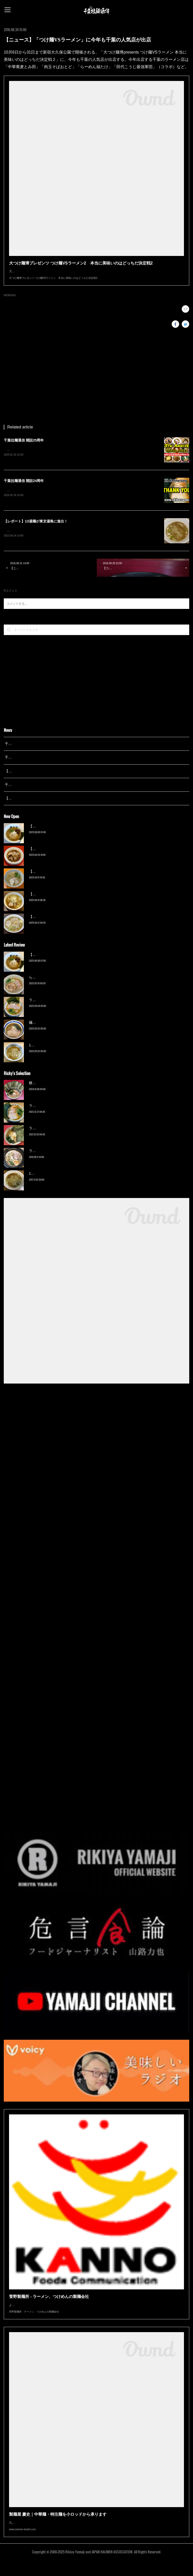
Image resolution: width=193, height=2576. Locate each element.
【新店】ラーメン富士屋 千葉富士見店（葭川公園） (70, 855)
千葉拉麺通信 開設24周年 (24, 486)
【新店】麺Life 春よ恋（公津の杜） (57, 877)
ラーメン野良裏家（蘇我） (50, 1006)
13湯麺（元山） (41, 1180)
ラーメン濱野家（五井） (48, 1134)
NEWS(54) (10, 300)
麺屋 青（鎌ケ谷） (43, 1029)
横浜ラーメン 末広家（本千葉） (54, 1089)
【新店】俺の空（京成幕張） (52, 832)
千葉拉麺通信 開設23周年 (25, 791)
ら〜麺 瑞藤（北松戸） (47, 983)
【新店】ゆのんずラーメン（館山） (57, 923)
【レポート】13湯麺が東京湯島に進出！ (36, 527)
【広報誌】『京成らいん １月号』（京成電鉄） (42, 804)
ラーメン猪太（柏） (45, 1157)
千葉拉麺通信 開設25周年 (24, 445)
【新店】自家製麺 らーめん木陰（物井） (61, 900)
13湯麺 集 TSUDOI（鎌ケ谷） (52, 1051)
